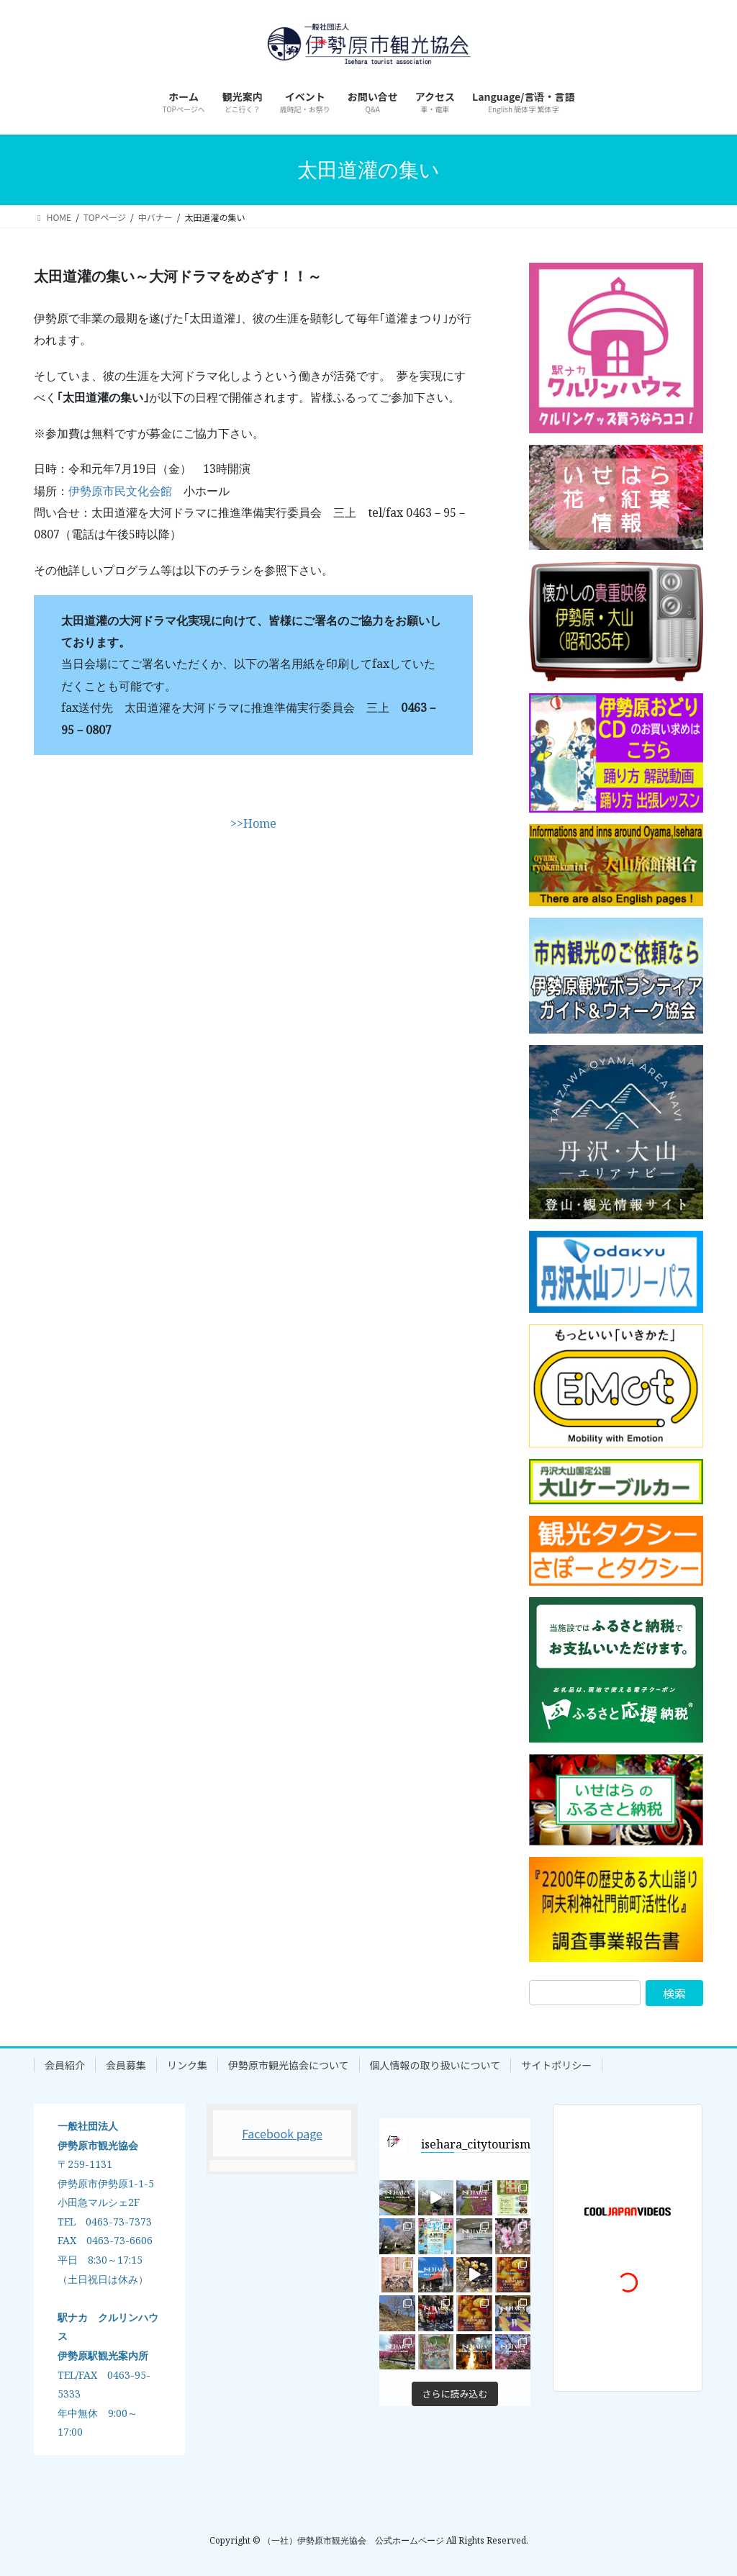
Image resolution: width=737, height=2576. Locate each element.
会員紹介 (65, 2065)
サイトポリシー (556, 2065)
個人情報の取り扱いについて (435, 2065)
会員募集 (126, 2065)
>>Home (253, 823)
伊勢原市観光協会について (288, 2065)
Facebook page (282, 2133)
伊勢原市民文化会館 (120, 491)
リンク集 (187, 2065)
